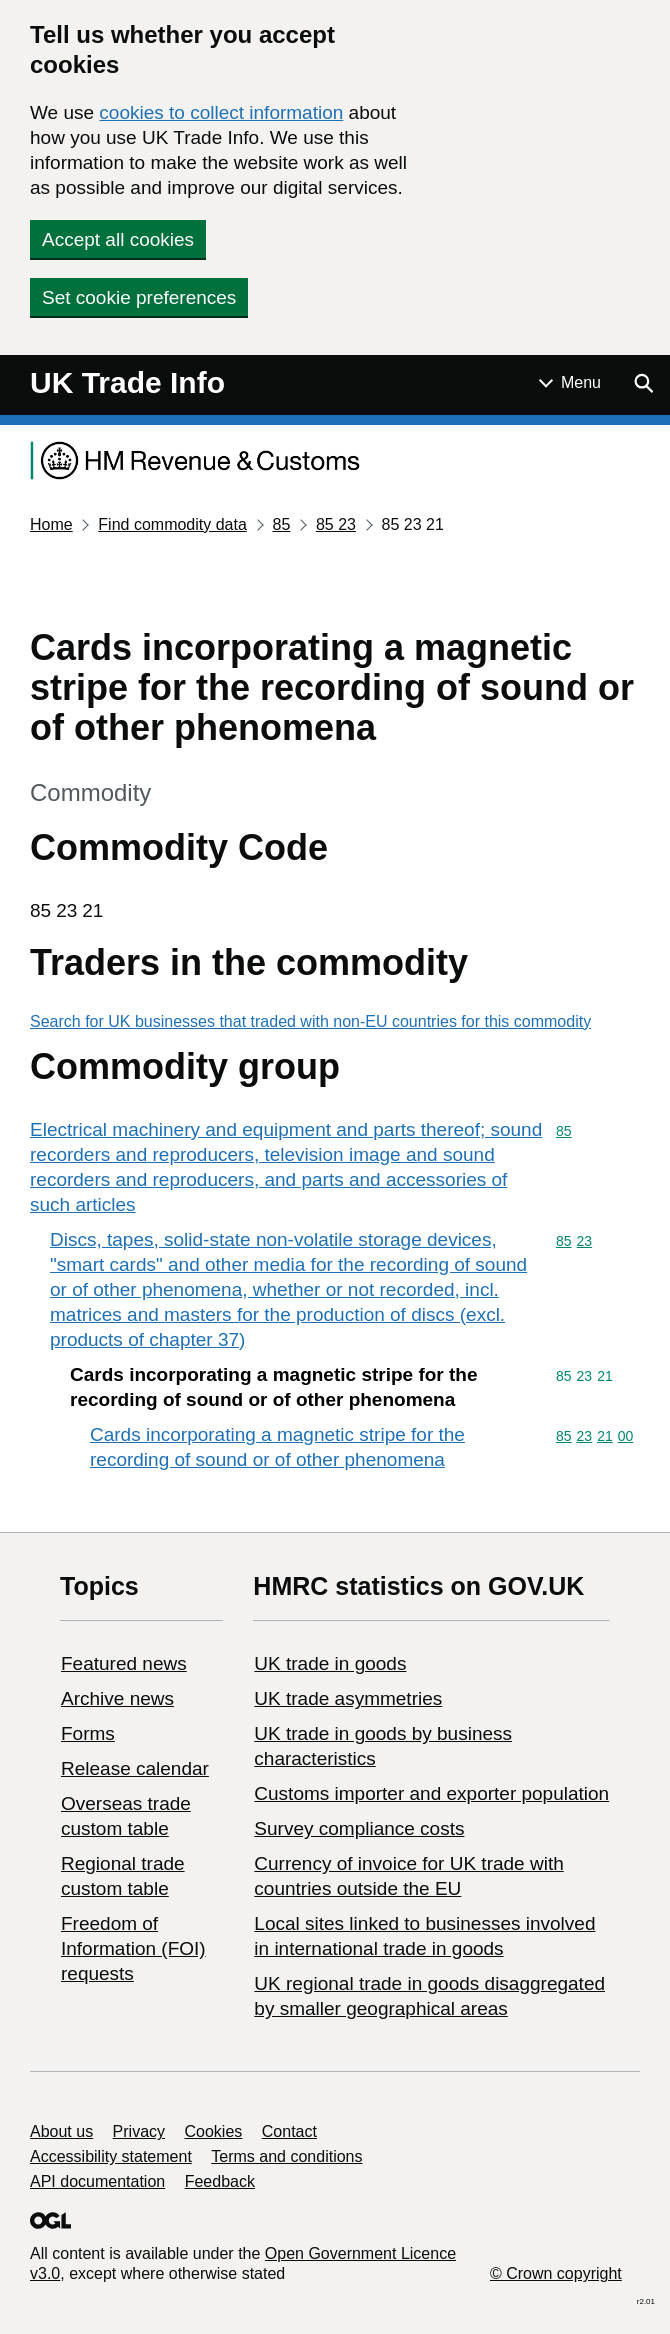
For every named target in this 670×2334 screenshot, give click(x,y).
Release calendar (135, 1768)
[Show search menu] (643, 383)
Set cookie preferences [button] (139, 297)
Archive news (117, 1698)
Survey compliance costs (359, 1828)
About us (61, 2131)
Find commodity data (172, 524)
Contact (289, 2131)
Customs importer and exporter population (431, 1793)
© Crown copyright (556, 2273)
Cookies (214, 2131)
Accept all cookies (118, 239)
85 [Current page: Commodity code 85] (281, 524)
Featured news (124, 1663)
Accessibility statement (111, 2156)
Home (51, 524)
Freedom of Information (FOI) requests (133, 1948)
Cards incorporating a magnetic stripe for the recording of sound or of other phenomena (277, 1447)
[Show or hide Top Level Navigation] (570, 383)
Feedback (220, 2181)
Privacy (139, 2131)
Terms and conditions (286, 2156)
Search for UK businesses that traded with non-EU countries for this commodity (310, 1021)
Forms (88, 1733)
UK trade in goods (330, 1663)
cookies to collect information (221, 112)
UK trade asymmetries (348, 1698)
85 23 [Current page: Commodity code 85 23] (336, 524)
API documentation (97, 2181)
